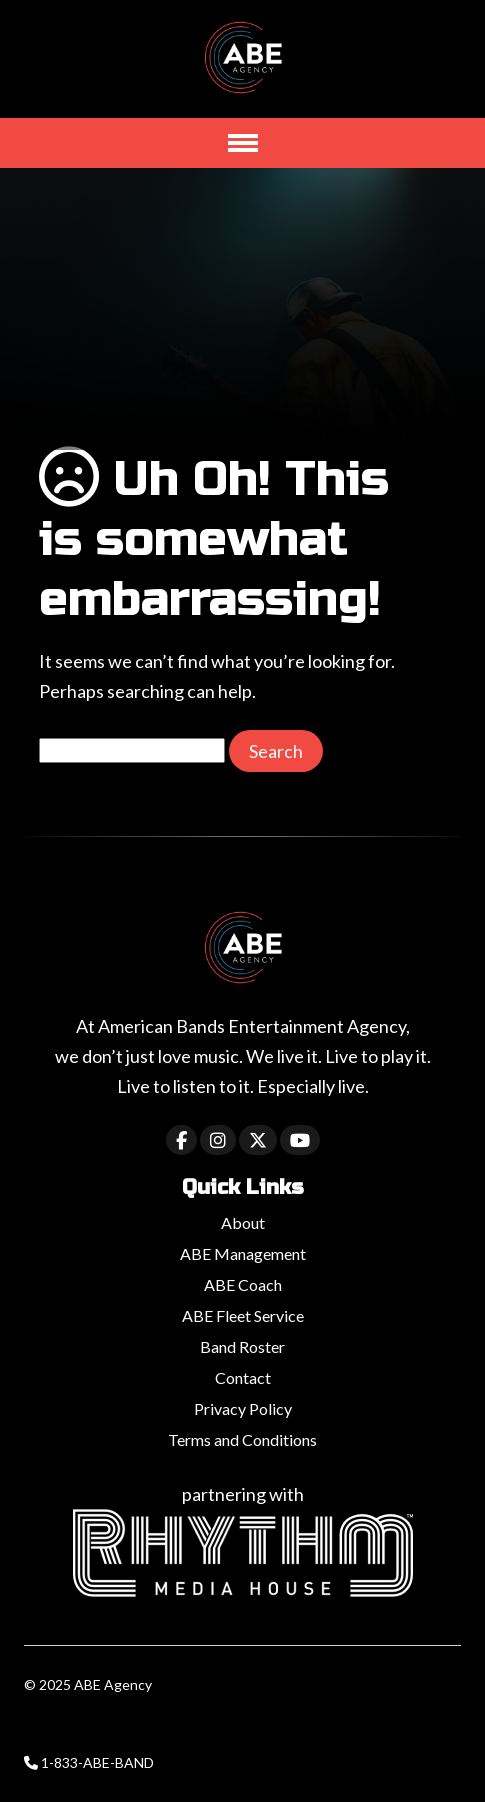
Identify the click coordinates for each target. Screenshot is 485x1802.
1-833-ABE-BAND (97, 1762)
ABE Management (243, 1253)
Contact (243, 1377)
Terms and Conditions (242, 1439)
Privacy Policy (243, 1408)
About (243, 1222)
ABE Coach (243, 1284)
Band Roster (242, 1346)
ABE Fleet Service (243, 1315)
